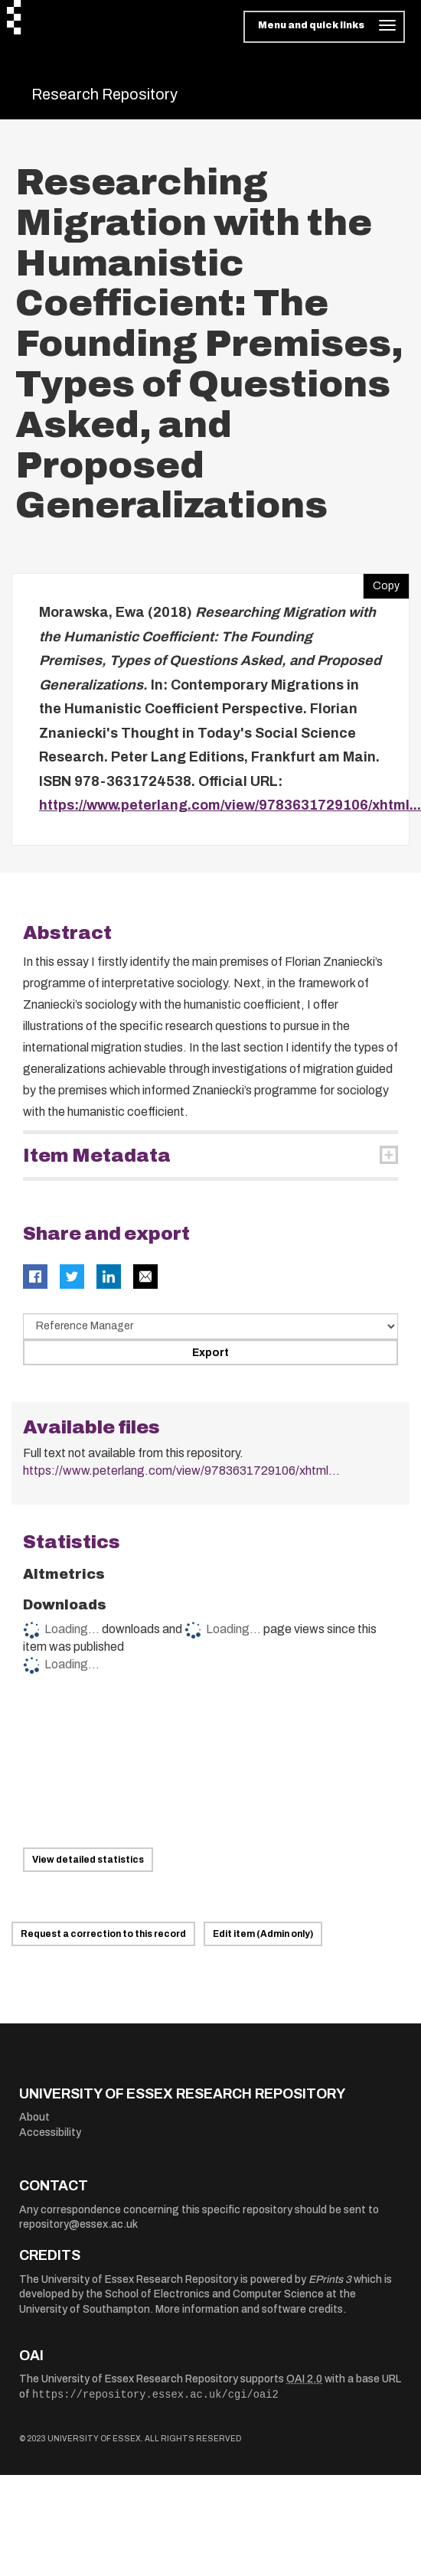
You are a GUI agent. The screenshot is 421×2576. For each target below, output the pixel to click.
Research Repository (104, 94)
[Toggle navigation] (324, 27)
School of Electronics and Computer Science (214, 2294)
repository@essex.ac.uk (78, 2224)
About (34, 2117)
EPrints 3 (329, 2279)
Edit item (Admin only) (263, 1934)
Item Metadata (97, 1156)
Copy (381, 582)
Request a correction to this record (103, 1934)
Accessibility (50, 2132)
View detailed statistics (88, 1859)
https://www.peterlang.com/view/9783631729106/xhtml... (230, 805)
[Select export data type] (210, 1326)
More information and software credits (249, 2309)
